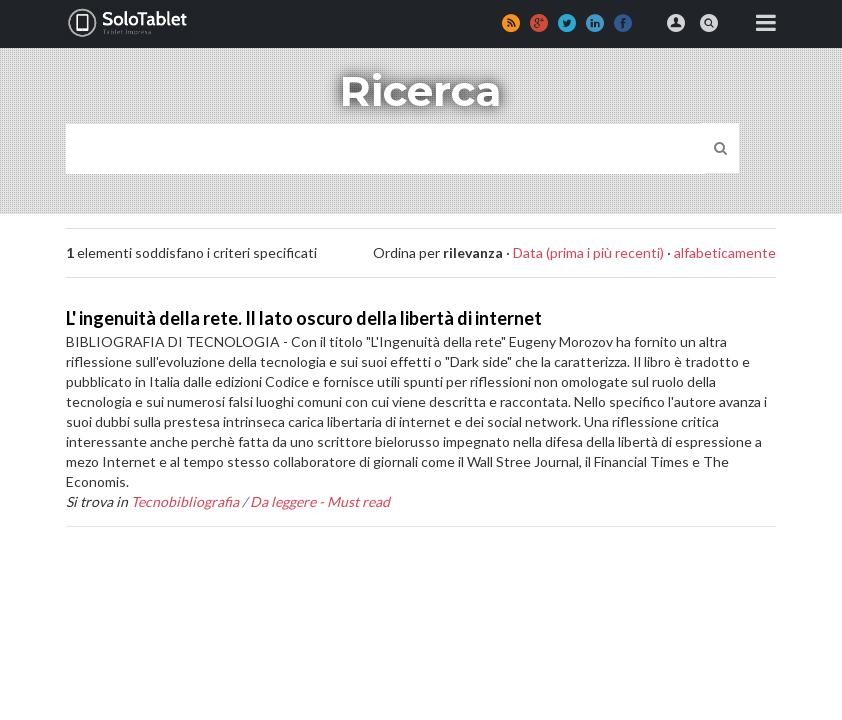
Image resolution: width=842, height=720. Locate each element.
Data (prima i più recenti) (588, 252)
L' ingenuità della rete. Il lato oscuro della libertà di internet (304, 318)
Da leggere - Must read (320, 501)
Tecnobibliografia (185, 501)
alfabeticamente (725, 252)
